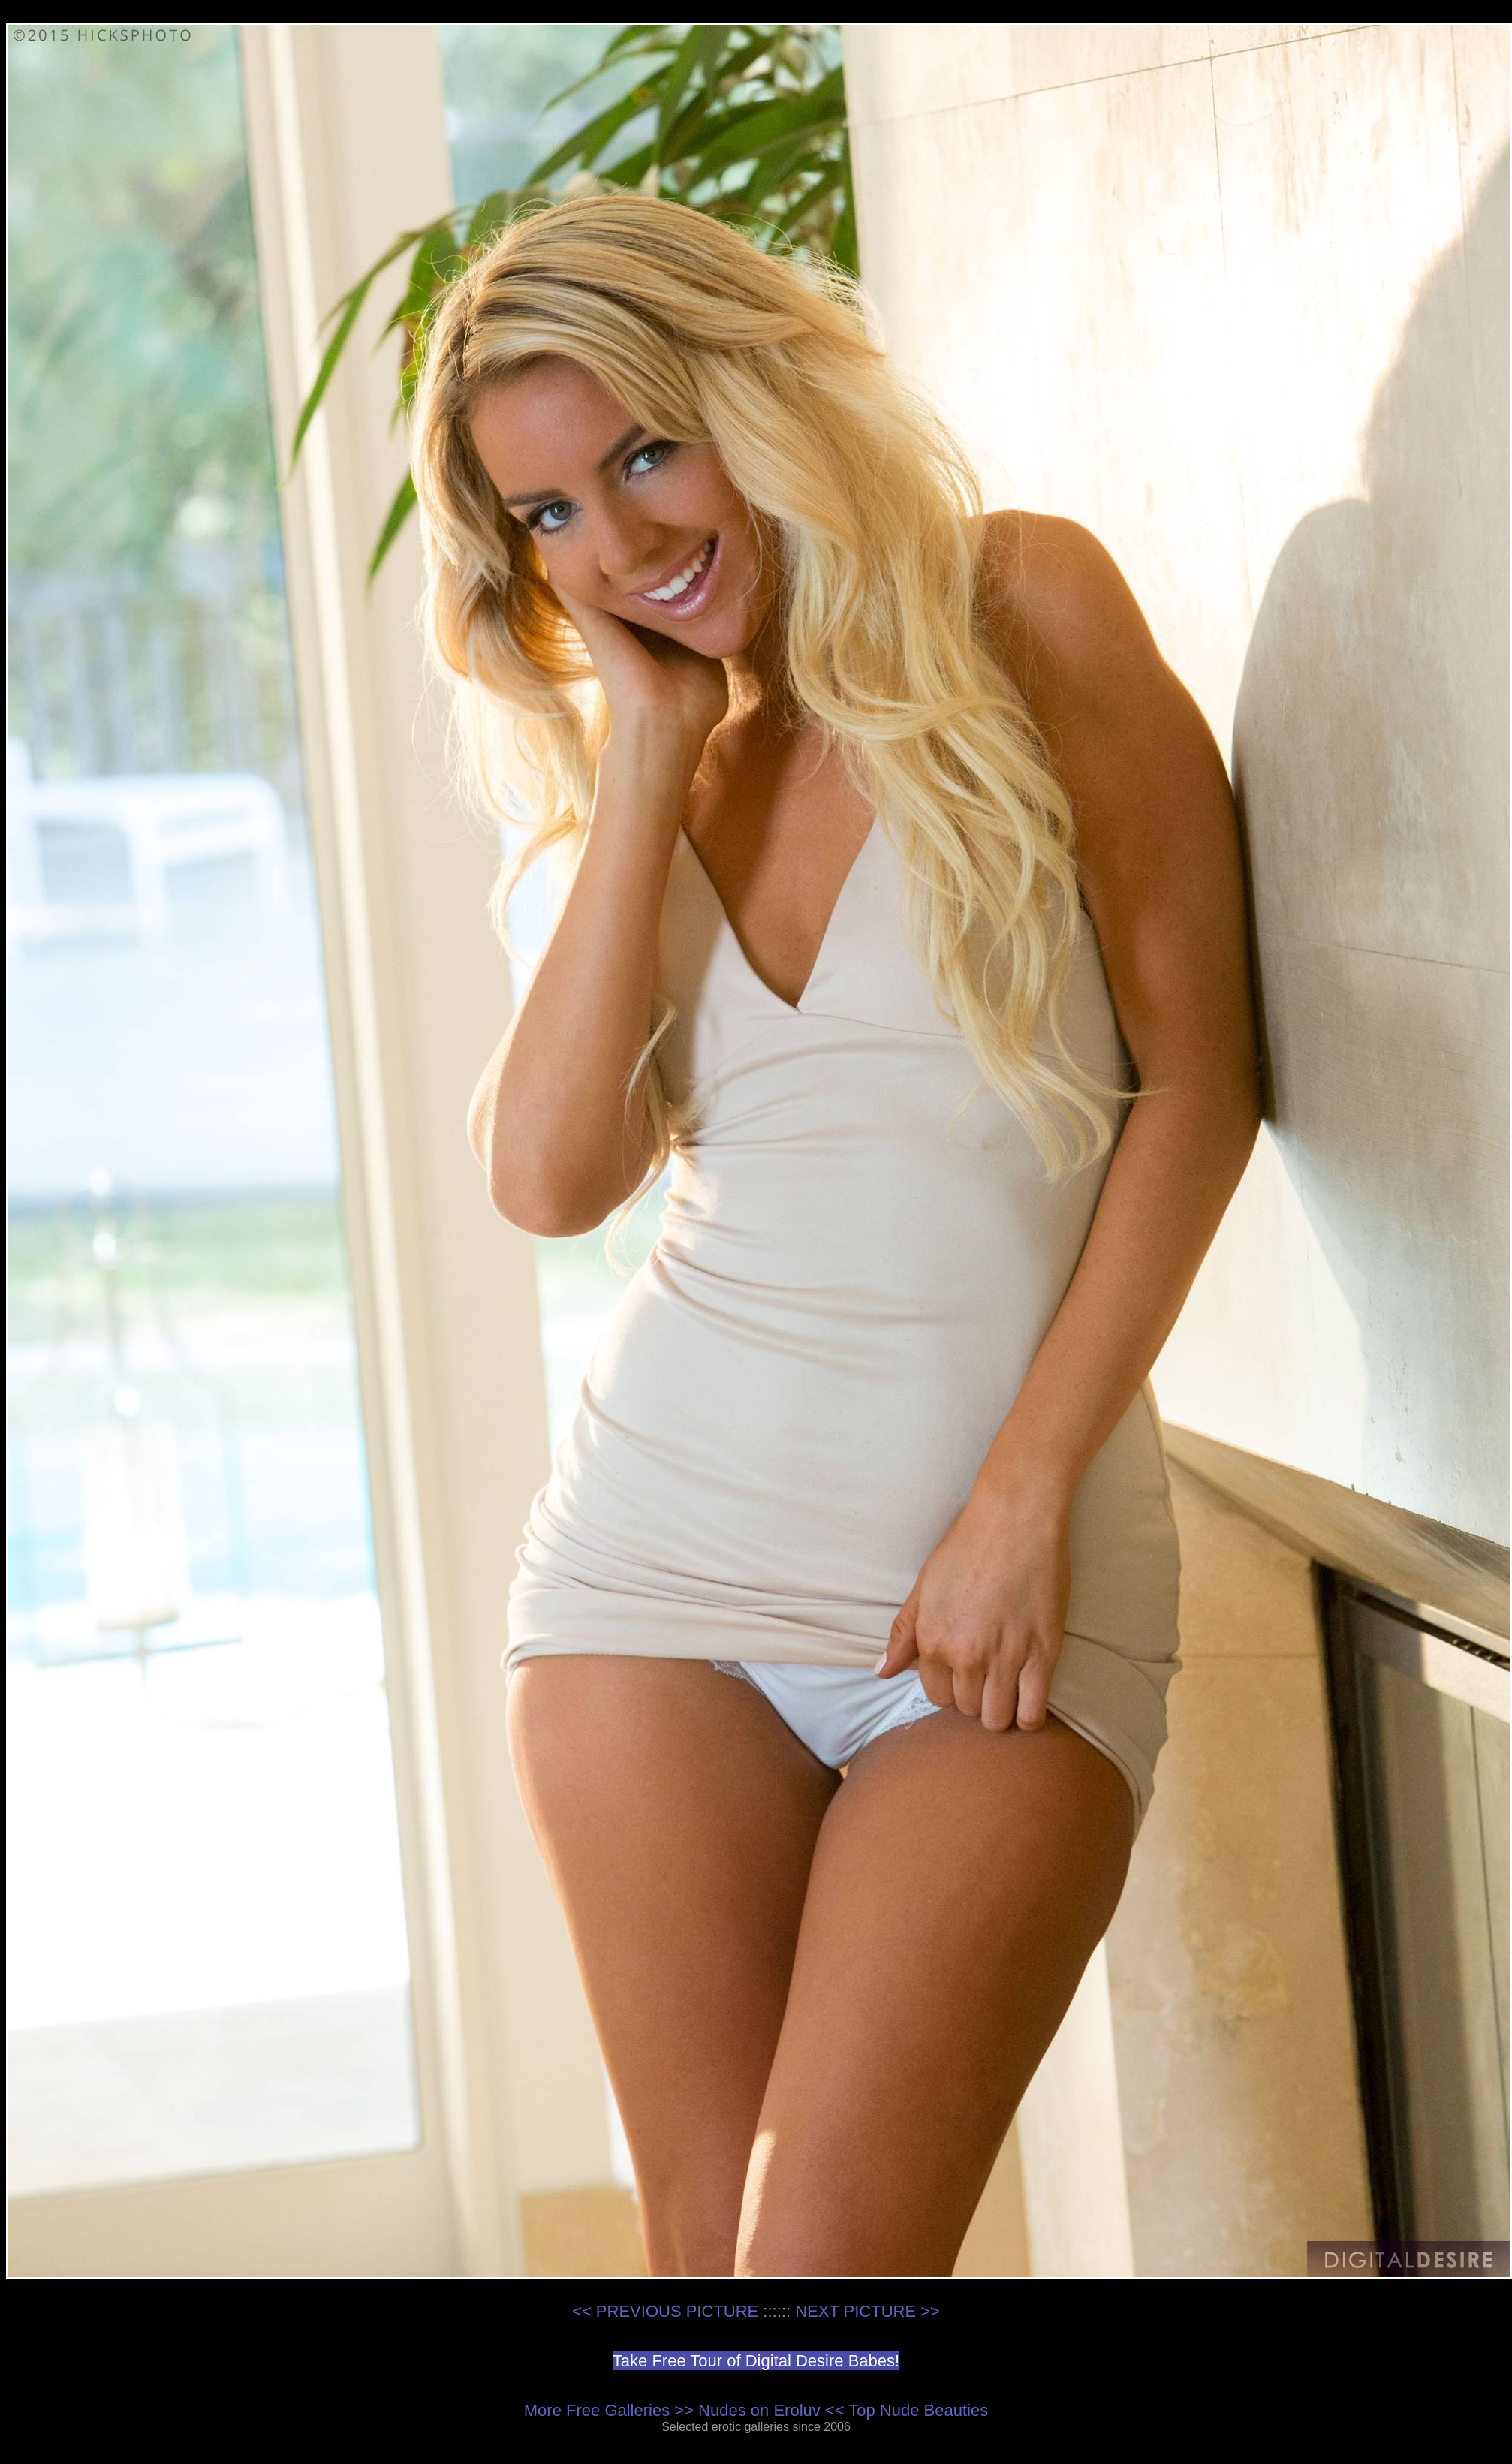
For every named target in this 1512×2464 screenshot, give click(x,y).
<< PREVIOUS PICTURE (665, 2311)
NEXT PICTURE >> (867, 2311)
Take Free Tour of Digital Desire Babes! (756, 2360)
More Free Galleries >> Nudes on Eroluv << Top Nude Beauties (756, 2410)
